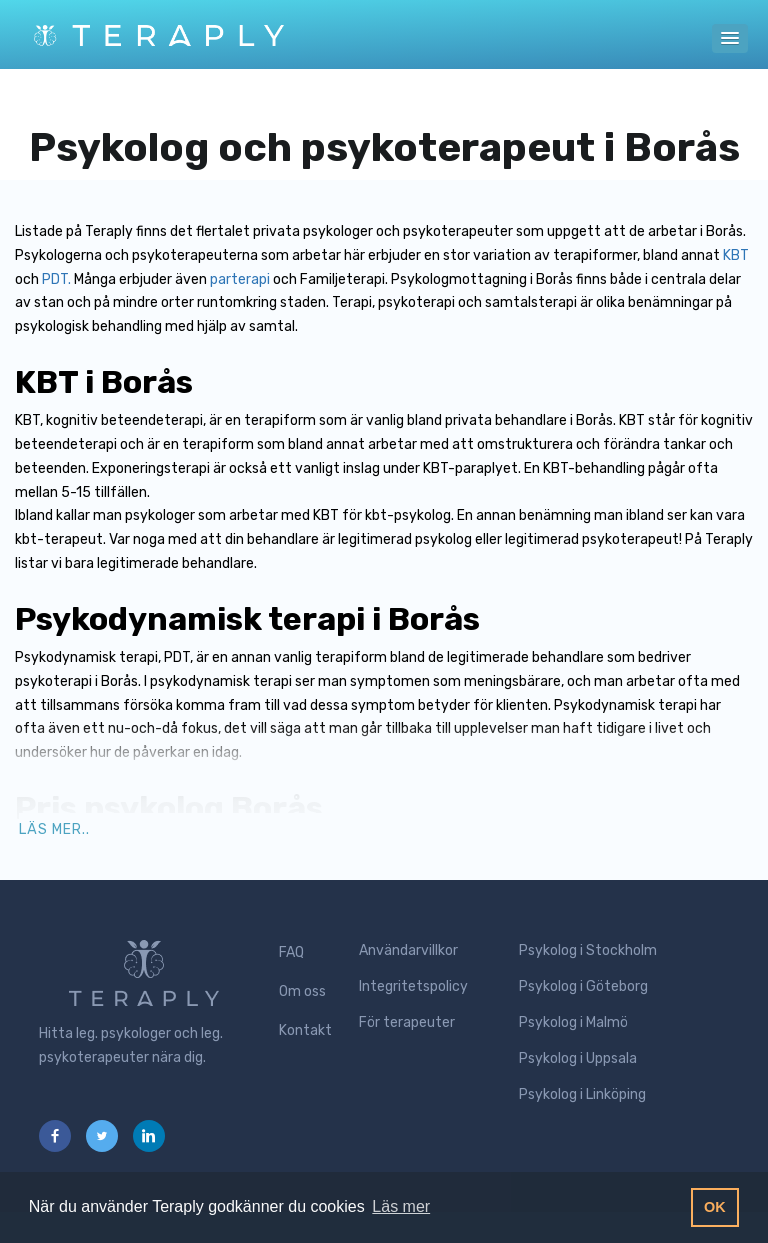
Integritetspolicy (413, 986)
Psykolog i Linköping (582, 1094)
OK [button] (715, 1207)
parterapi (240, 279)
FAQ (291, 952)
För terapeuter (407, 1022)
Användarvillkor (408, 950)
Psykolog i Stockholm (588, 950)
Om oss (302, 991)
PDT (55, 279)
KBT (736, 255)
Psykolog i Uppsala (578, 1058)
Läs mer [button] (401, 1206)
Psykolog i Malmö (573, 1022)
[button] (730, 38)
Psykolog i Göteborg (583, 986)
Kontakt (305, 1030)
